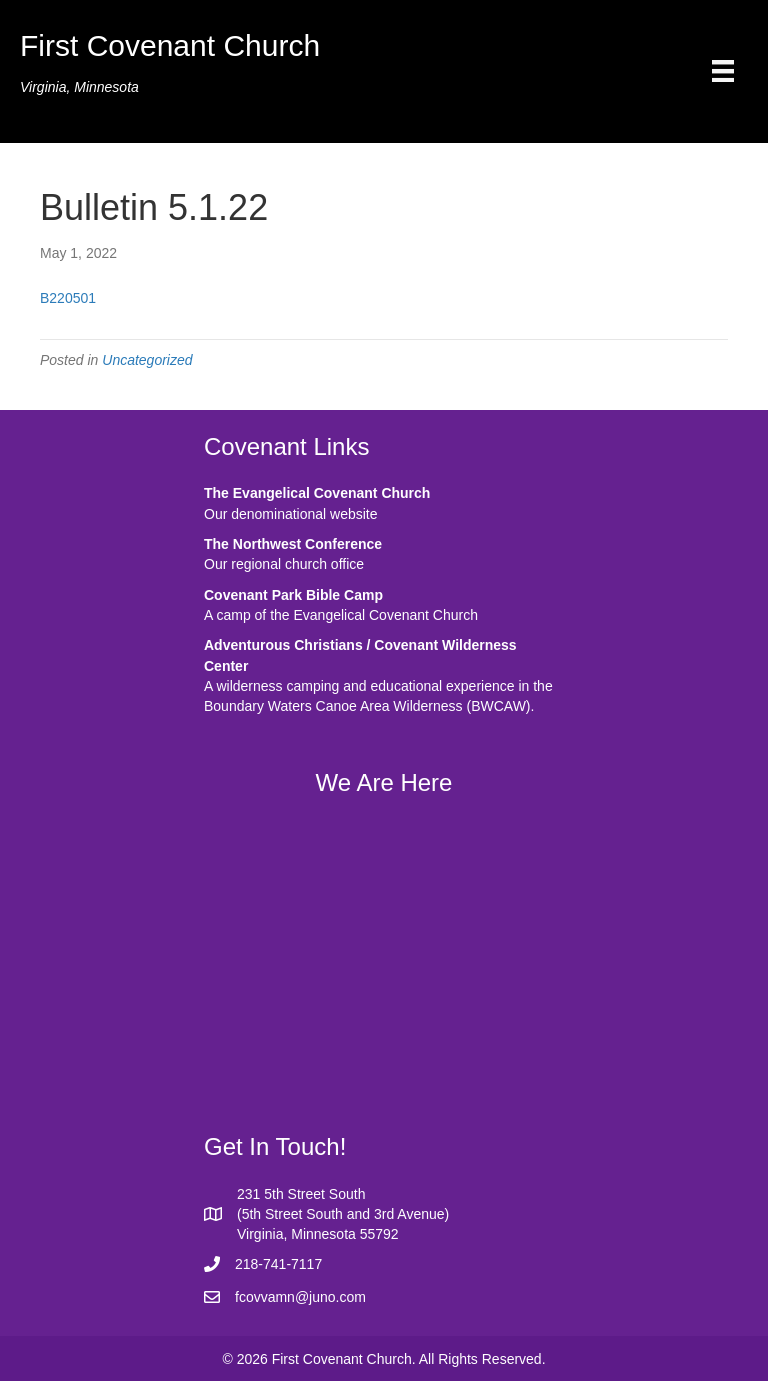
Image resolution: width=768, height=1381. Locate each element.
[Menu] (723, 71)
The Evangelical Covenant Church (317, 493)
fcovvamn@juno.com (300, 1297)
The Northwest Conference (293, 544)
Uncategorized (147, 360)
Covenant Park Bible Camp (293, 595)
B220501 (68, 298)
